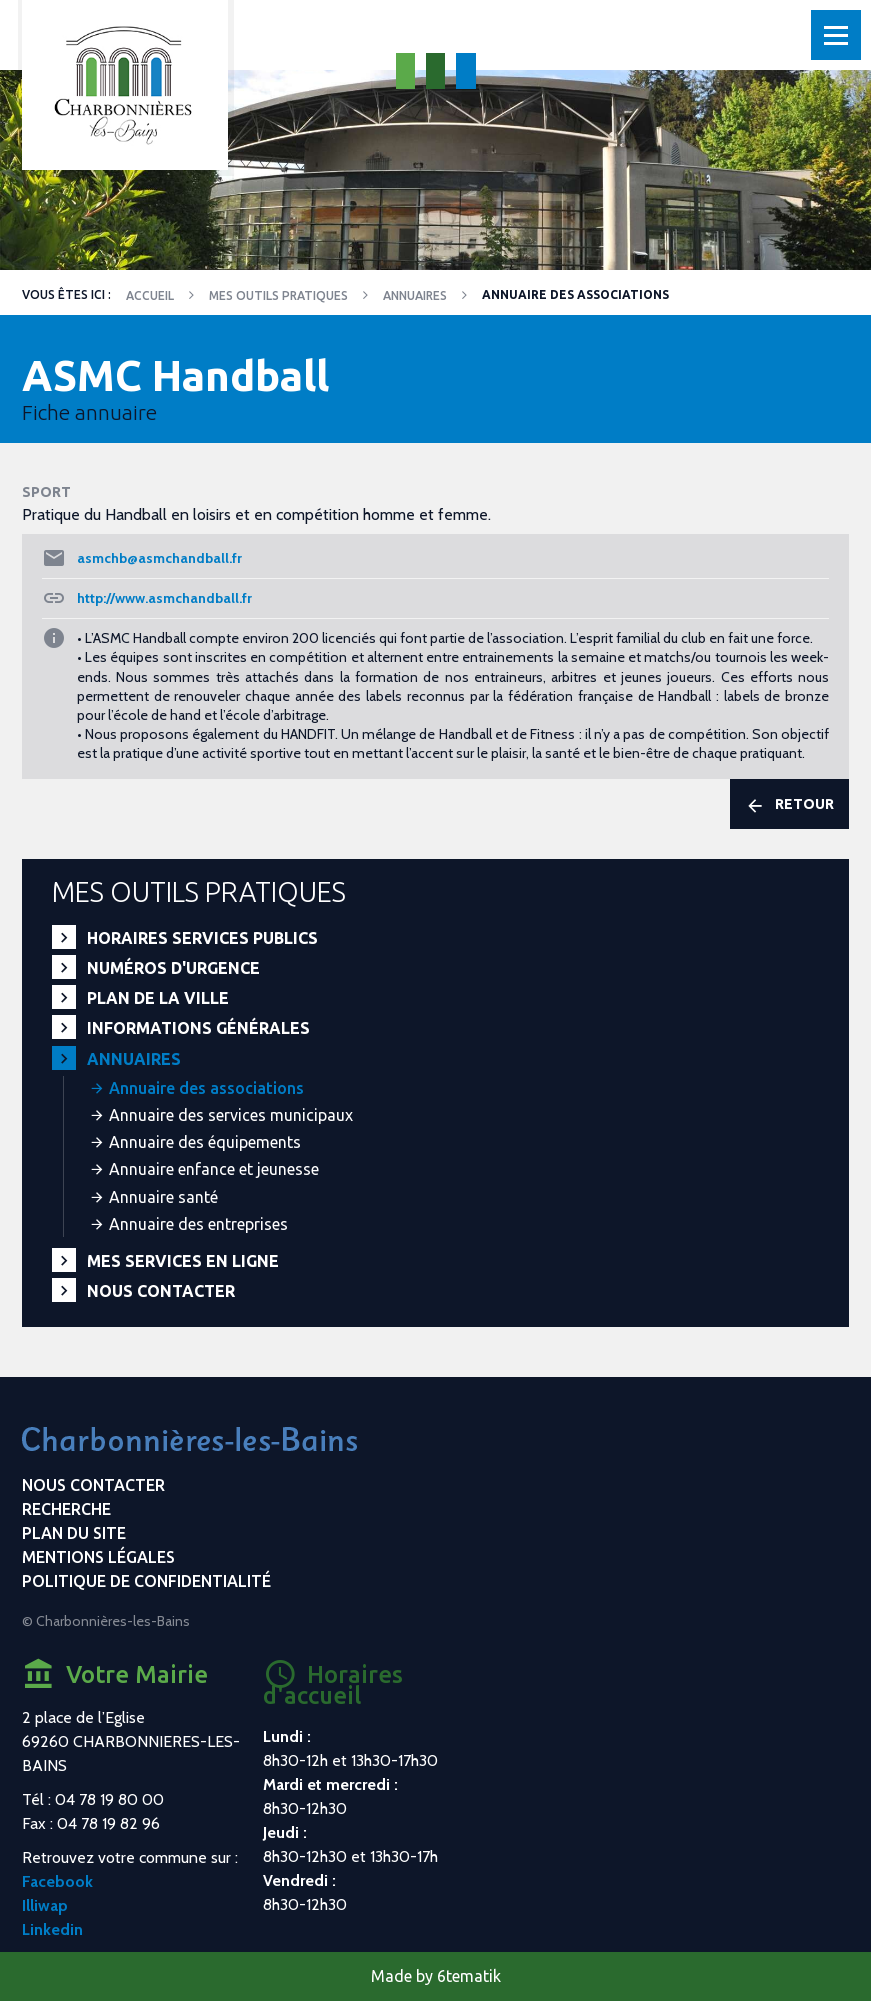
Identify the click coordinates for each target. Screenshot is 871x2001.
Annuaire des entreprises (198, 1224)
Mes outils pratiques (278, 295)
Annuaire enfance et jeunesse (214, 1169)
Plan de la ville (158, 998)
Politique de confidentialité (146, 1581)
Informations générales (198, 1028)
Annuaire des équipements (205, 1142)
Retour (789, 805)
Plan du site (74, 1533)
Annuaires (415, 295)
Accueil (150, 295)
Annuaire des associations (206, 1088)
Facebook (57, 1881)
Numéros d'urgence (173, 968)
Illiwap (45, 1905)
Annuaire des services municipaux (231, 1115)
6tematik (469, 1976)
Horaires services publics (202, 938)
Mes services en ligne (183, 1261)
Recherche (66, 1509)
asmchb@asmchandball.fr (159, 558)
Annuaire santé (163, 1197)
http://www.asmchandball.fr (164, 598)
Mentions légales (98, 1557)
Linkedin (52, 1929)
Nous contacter (161, 1291)
